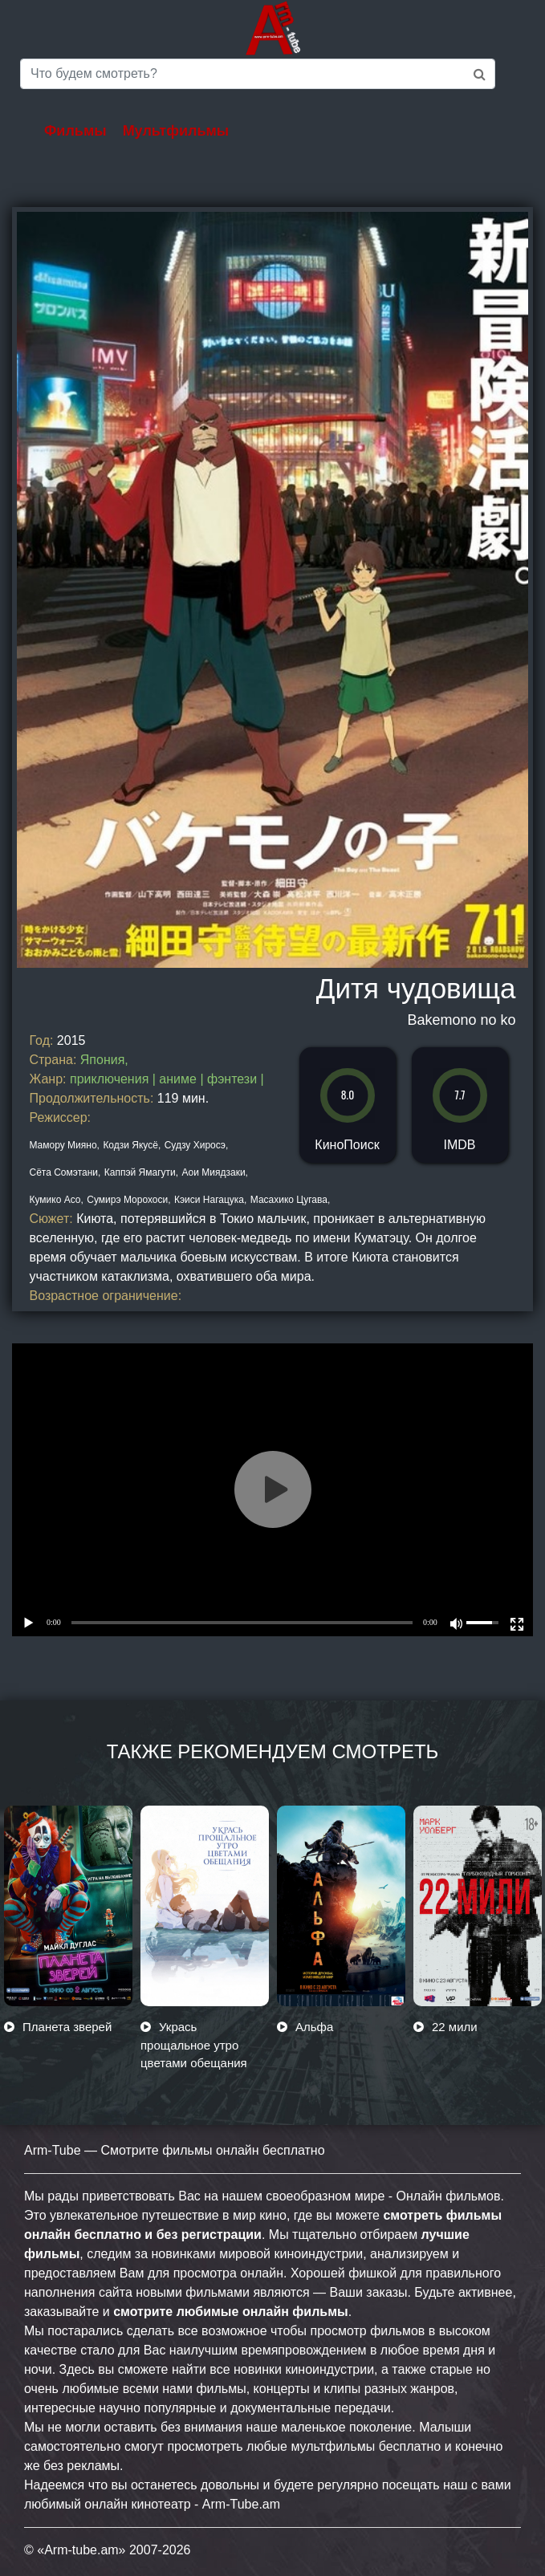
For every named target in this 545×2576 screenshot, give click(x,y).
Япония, (104, 1060)
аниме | (183, 1079)
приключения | (114, 1079)
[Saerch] (257, 74)
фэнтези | (235, 1079)
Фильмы (75, 131)
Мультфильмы (176, 131)
